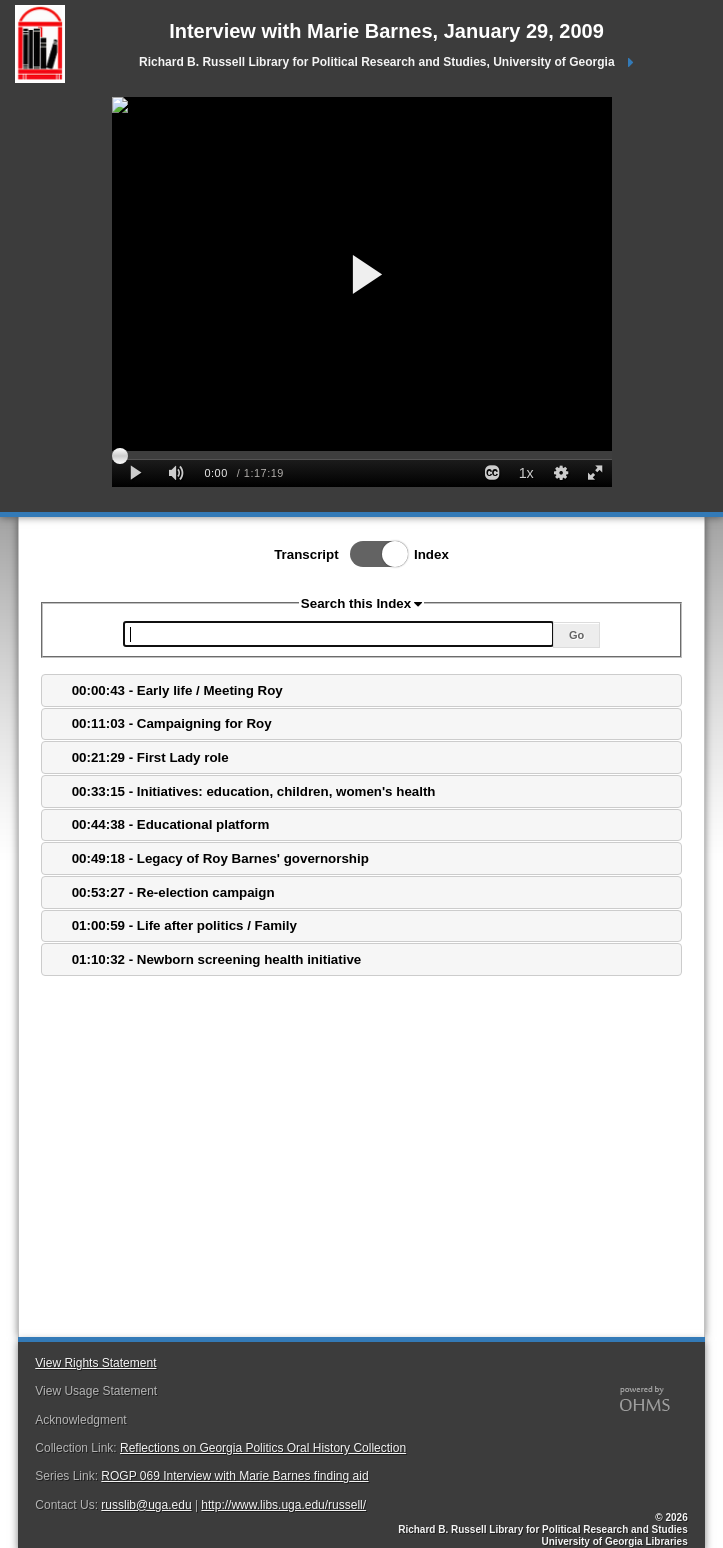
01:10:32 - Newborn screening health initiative (217, 959)
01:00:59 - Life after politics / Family (184, 925)
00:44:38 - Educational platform (171, 824)
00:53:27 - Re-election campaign (173, 892)
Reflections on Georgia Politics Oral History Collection (263, 1448)
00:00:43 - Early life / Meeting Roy (177, 690)
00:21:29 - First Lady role (150, 757)
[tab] (361, 690)
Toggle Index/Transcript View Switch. (373, 554)
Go (576, 635)
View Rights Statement (95, 1363)
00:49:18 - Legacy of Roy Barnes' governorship (220, 858)
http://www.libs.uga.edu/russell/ (283, 1505)
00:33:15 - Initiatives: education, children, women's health (254, 791)
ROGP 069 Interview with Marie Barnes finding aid (234, 1476)
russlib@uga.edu (146, 1505)
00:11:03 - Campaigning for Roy (172, 723)
